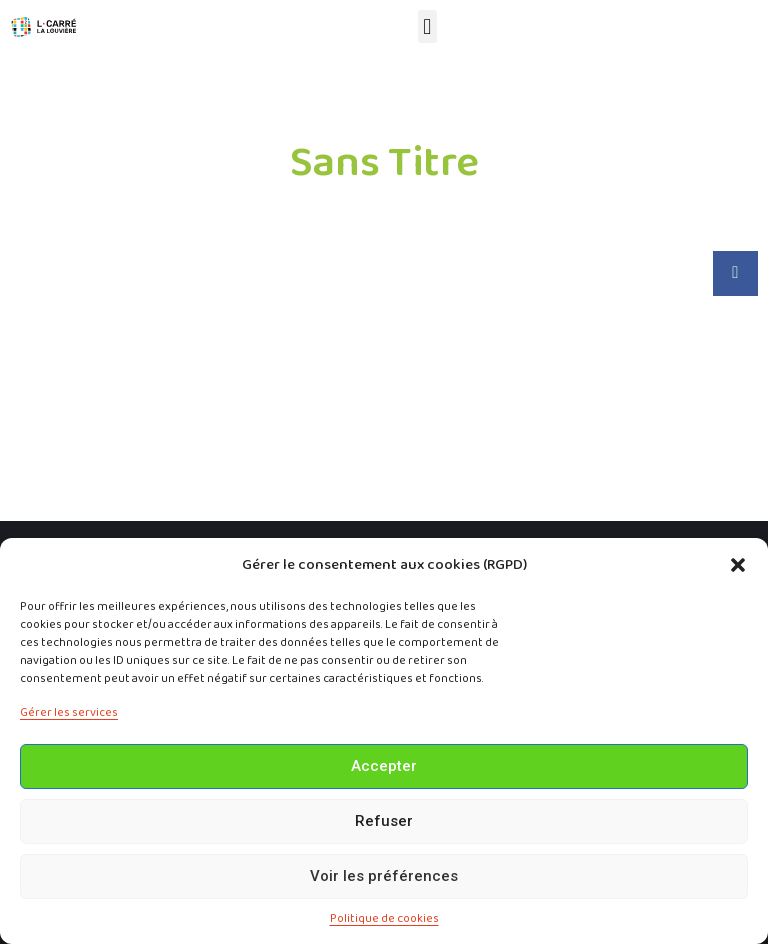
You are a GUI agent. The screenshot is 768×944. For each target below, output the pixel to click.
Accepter (384, 766)
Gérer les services (69, 713)
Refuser (384, 821)
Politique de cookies (384, 919)
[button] (738, 565)
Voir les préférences (384, 876)
